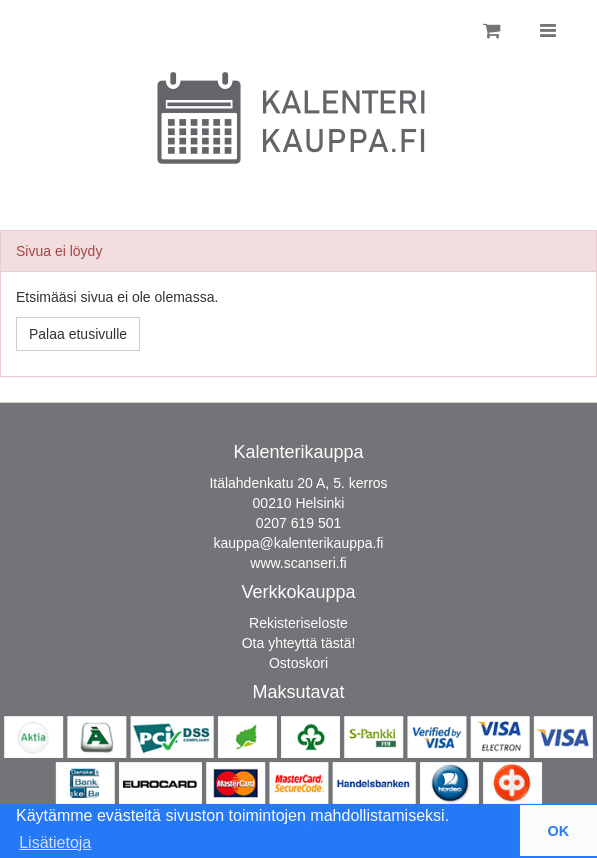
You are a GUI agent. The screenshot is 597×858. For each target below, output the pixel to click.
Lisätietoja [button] (55, 842)
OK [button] (559, 831)
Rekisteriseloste (298, 623)
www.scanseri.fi (298, 563)
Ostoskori (298, 663)
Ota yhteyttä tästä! (299, 643)
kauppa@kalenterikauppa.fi (299, 543)
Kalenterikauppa (298, 452)
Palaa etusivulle (78, 334)
